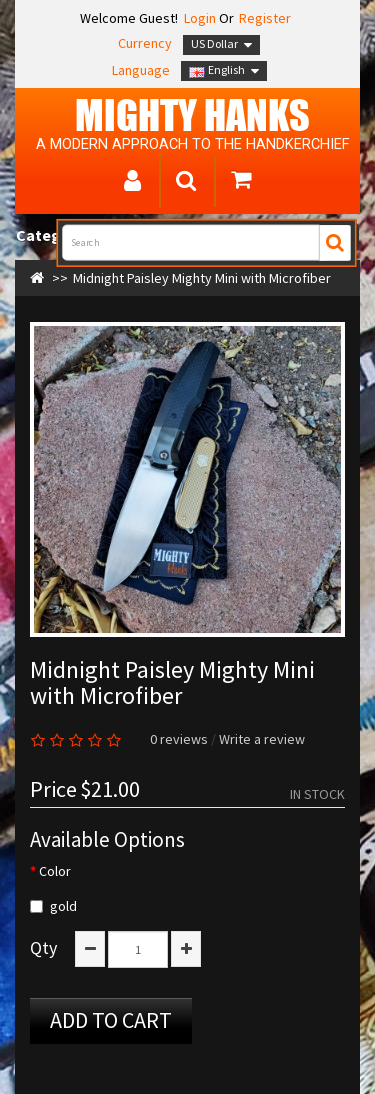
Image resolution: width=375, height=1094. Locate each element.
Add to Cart (111, 1020)
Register (265, 18)
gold (53, 906)
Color (55, 871)
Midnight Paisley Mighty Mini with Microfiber (202, 278)
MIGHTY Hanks (192, 115)
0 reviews (179, 739)
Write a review (262, 739)
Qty (43, 948)
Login (198, 18)
